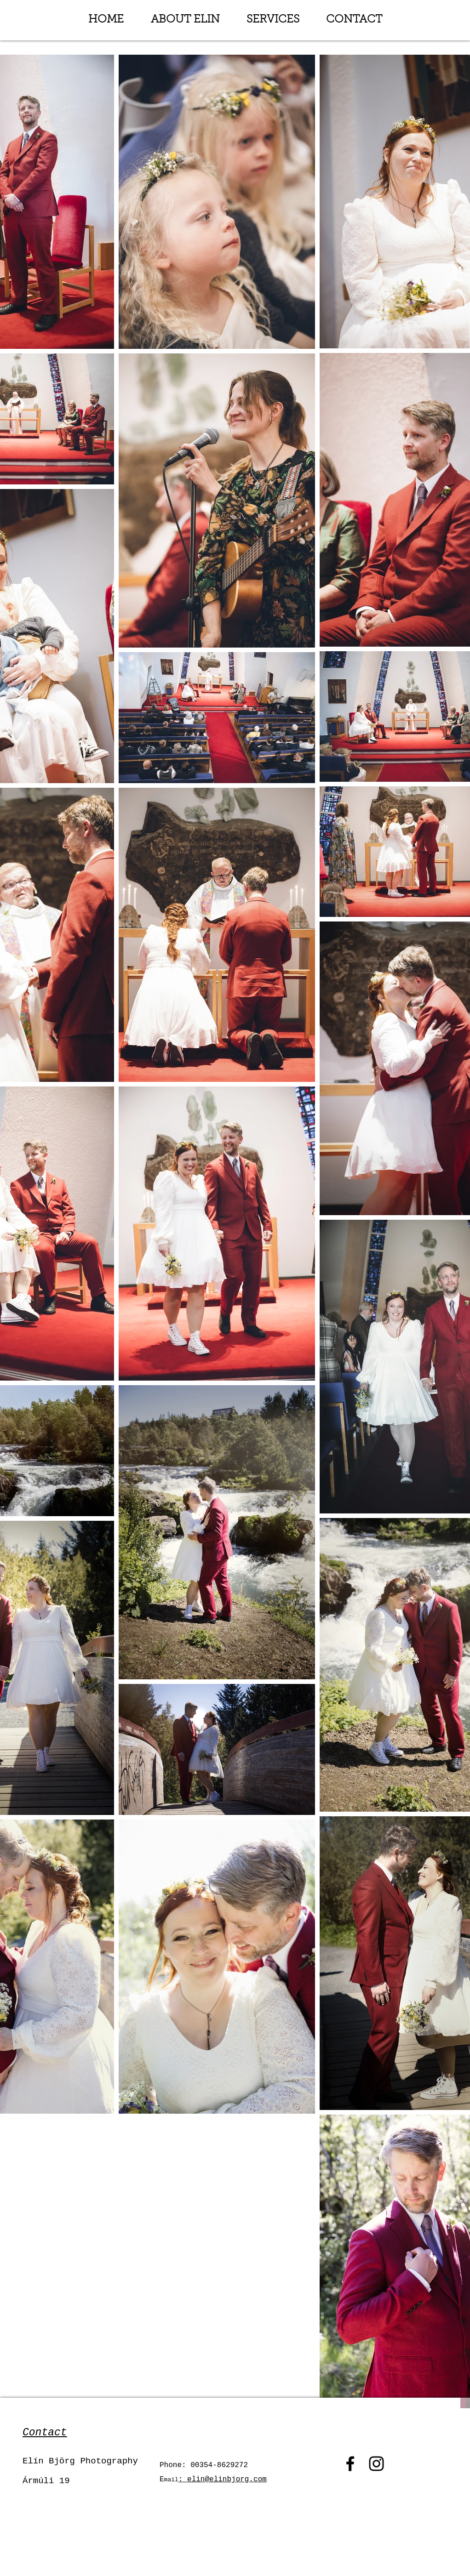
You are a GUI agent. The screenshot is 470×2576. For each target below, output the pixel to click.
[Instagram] (376, 2464)
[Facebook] (350, 2464)
